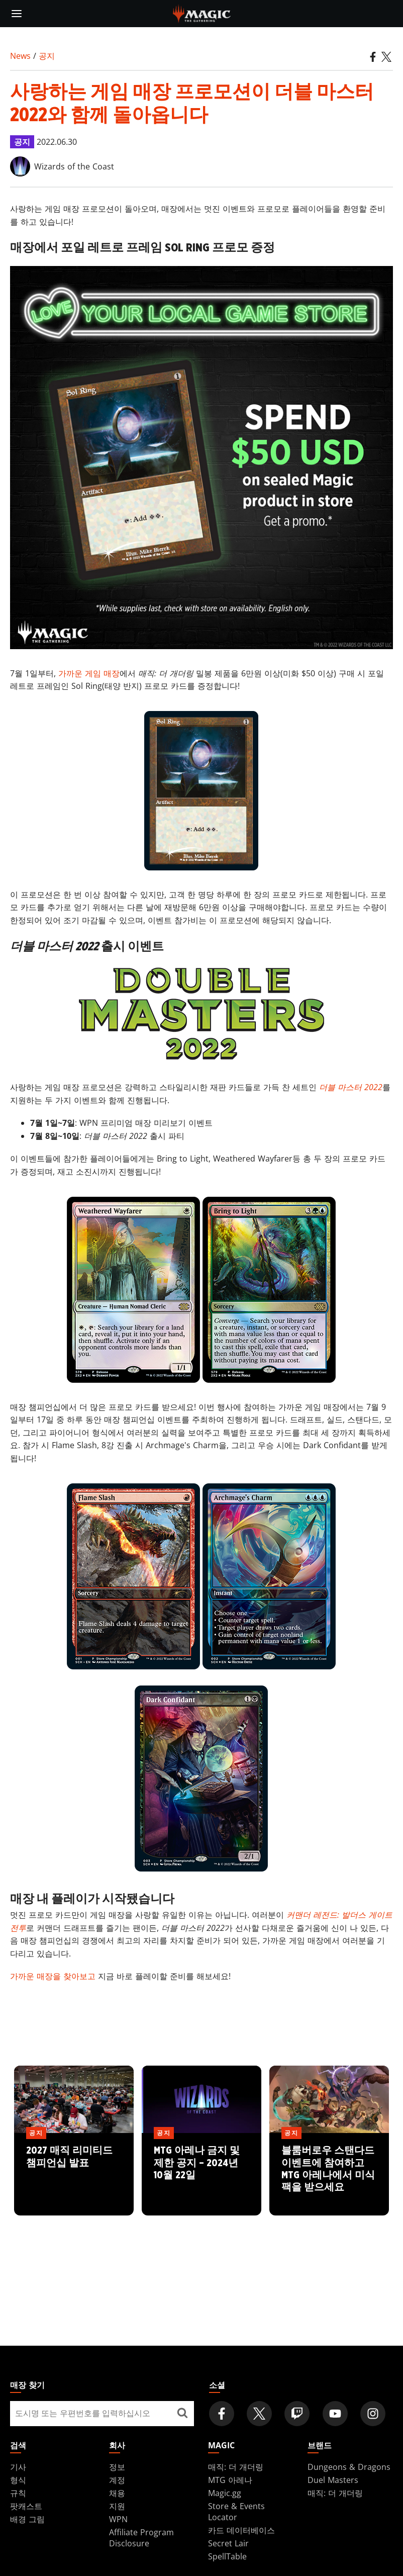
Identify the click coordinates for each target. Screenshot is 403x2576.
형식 (18, 2479)
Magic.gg (224, 2493)
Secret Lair (228, 2543)
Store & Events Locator (236, 2512)
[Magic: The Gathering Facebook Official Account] (221, 2413)
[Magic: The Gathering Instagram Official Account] (372, 2413)
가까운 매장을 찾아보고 (52, 1976)
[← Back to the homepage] (202, 12)
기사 (18, 2466)
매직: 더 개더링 (235, 2466)
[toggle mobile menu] (17, 13)
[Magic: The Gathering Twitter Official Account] (259, 2413)
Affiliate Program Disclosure (141, 2538)
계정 (117, 2479)
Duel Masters (333, 2479)
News (20, 55)
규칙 (18, 2493)
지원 (117, 2506)
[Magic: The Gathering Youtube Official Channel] (335, 2413)
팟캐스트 (26, 2506)
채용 (117, 2493)
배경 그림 (27, 2519)
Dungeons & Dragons (349, 2466)
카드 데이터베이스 (241, 2530)
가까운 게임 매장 (89, 673)
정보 (117, 2466)
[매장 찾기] (182, 2413)
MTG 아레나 (230, 2479)
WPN (118, 2519)
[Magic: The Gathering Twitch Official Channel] (297, 2413)
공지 (47, 55)
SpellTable (227, 2556)
